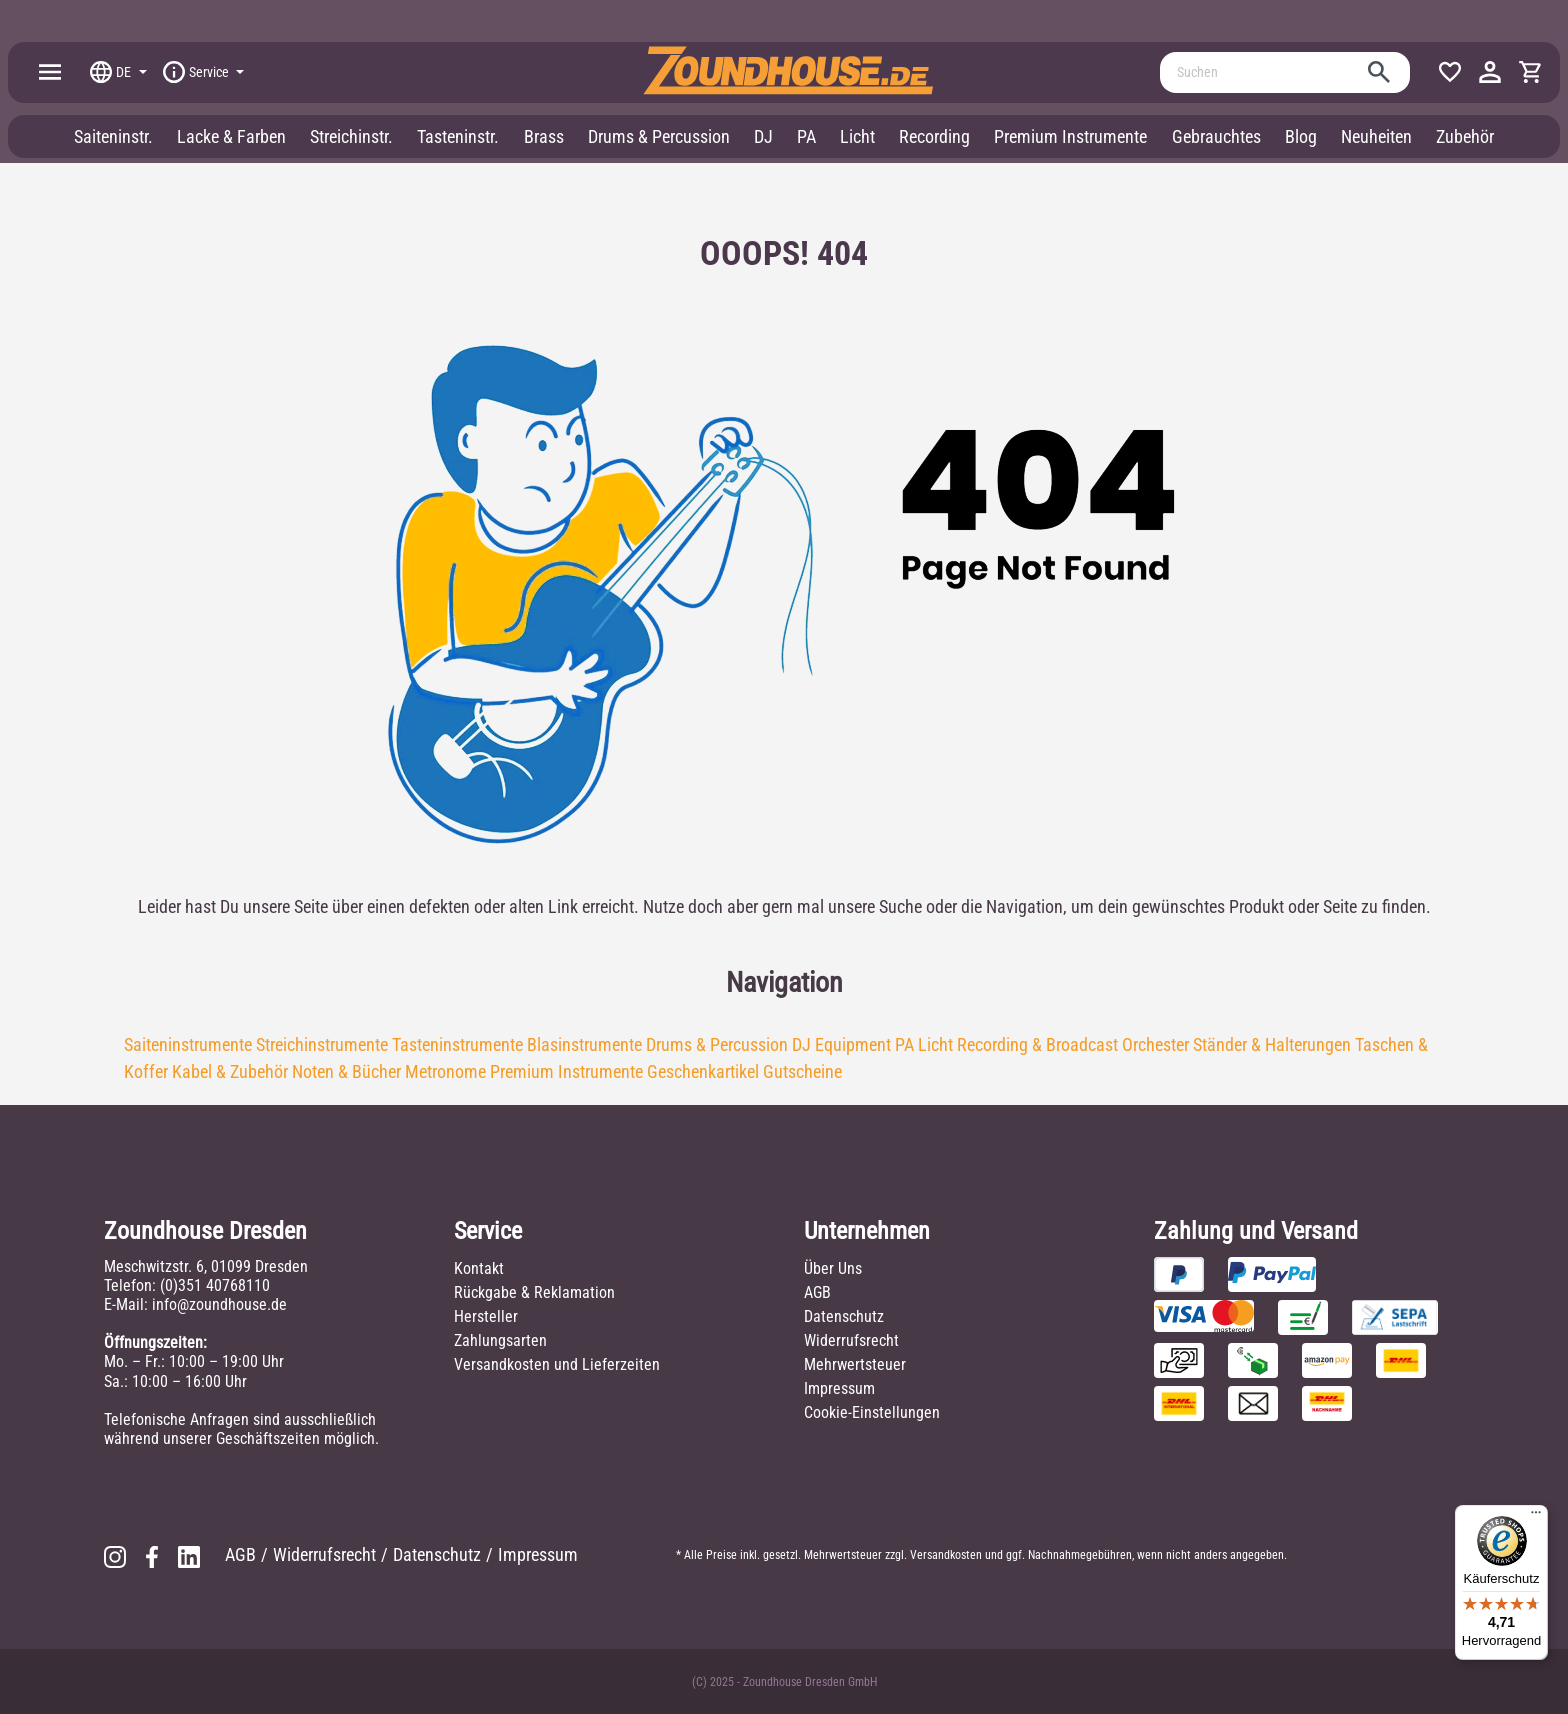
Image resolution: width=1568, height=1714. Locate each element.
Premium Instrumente (566, 1071)
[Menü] (50, 72)
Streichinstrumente (322, 1044)
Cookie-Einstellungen (872, 1412)
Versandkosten (946, 1555)
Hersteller (486, 1316)
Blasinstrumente (584, 1044)
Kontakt (479, 1268)
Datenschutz (844, 1316)
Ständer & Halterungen (1272, 1044)
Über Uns (833, 1268)
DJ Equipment (841, 1044)
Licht (935, 1044)
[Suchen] (1262, 72)
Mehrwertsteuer (855, 1364)
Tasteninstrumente (457, 1044)
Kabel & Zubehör (230, 1071)
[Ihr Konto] (1490, 72)
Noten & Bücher (346, 1071)
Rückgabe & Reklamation (534, 1292)
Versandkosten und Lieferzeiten (557, 1364)
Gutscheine (802, 1071)
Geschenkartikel (703, 1071)
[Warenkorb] (1530, 72)
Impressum (839, 1388)
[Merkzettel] (1450, 72)
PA (904, 1044)
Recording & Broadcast (1037, 1044)
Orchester (1155, 1044)
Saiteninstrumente (188, 1044)
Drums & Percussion (717, 1044)
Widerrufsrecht (851, 1340)
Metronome (445, 1071)
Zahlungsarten (500, 1340)
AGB (817, 1292)
